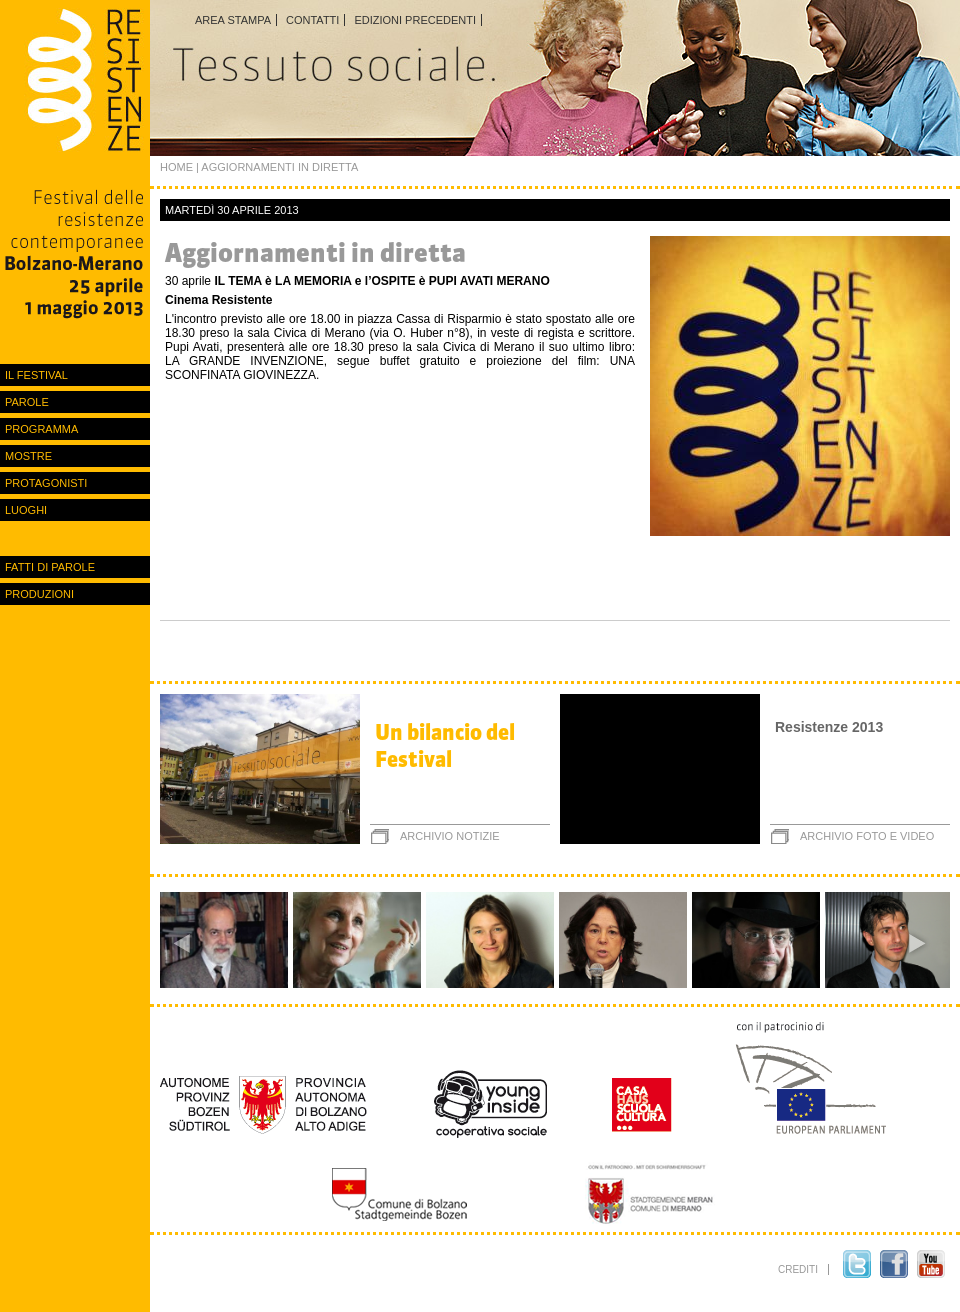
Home (176, 167)
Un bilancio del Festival (445, 746)
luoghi (26, 510)
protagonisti (46, 483)
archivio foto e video (867, 836)
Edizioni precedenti (415, 20)
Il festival (36, 375)
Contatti (312, 20)
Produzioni (39, 594)
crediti (798, 1269)
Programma (41, 429)
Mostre (28, 456)
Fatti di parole (50, 567)
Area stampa (233, 20)
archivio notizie (450, 836)
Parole (27, 402)
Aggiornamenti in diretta (315, 252)
